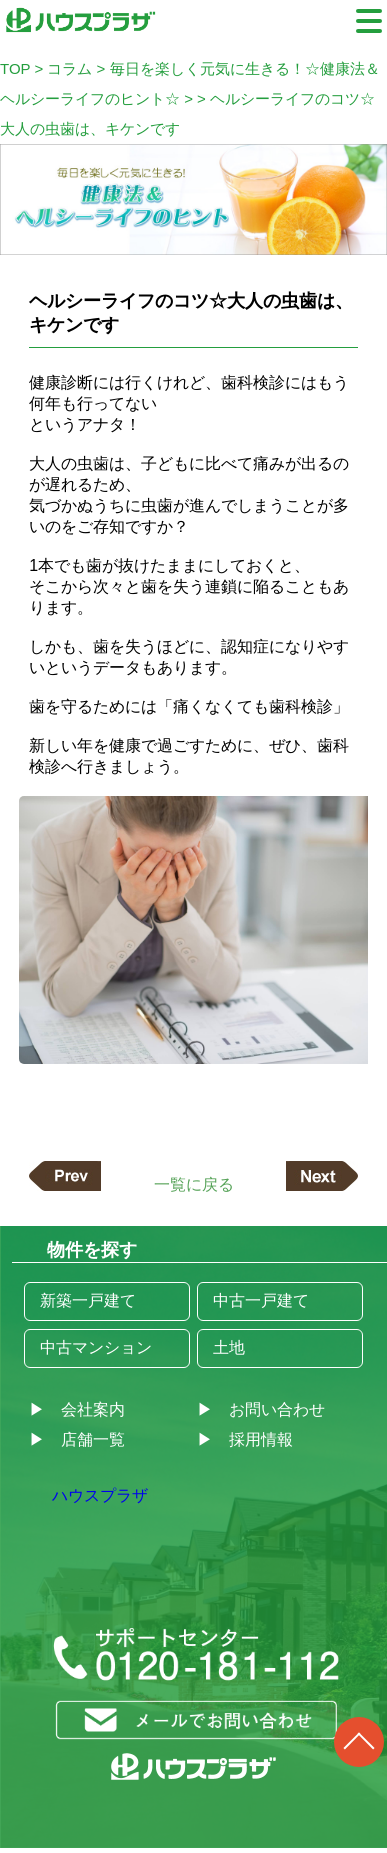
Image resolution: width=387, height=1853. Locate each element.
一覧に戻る (194, 1183)
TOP (15, 68)
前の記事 (65, 1176)
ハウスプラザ (100, 1495)
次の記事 (322, 1176)
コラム (69, 68)
